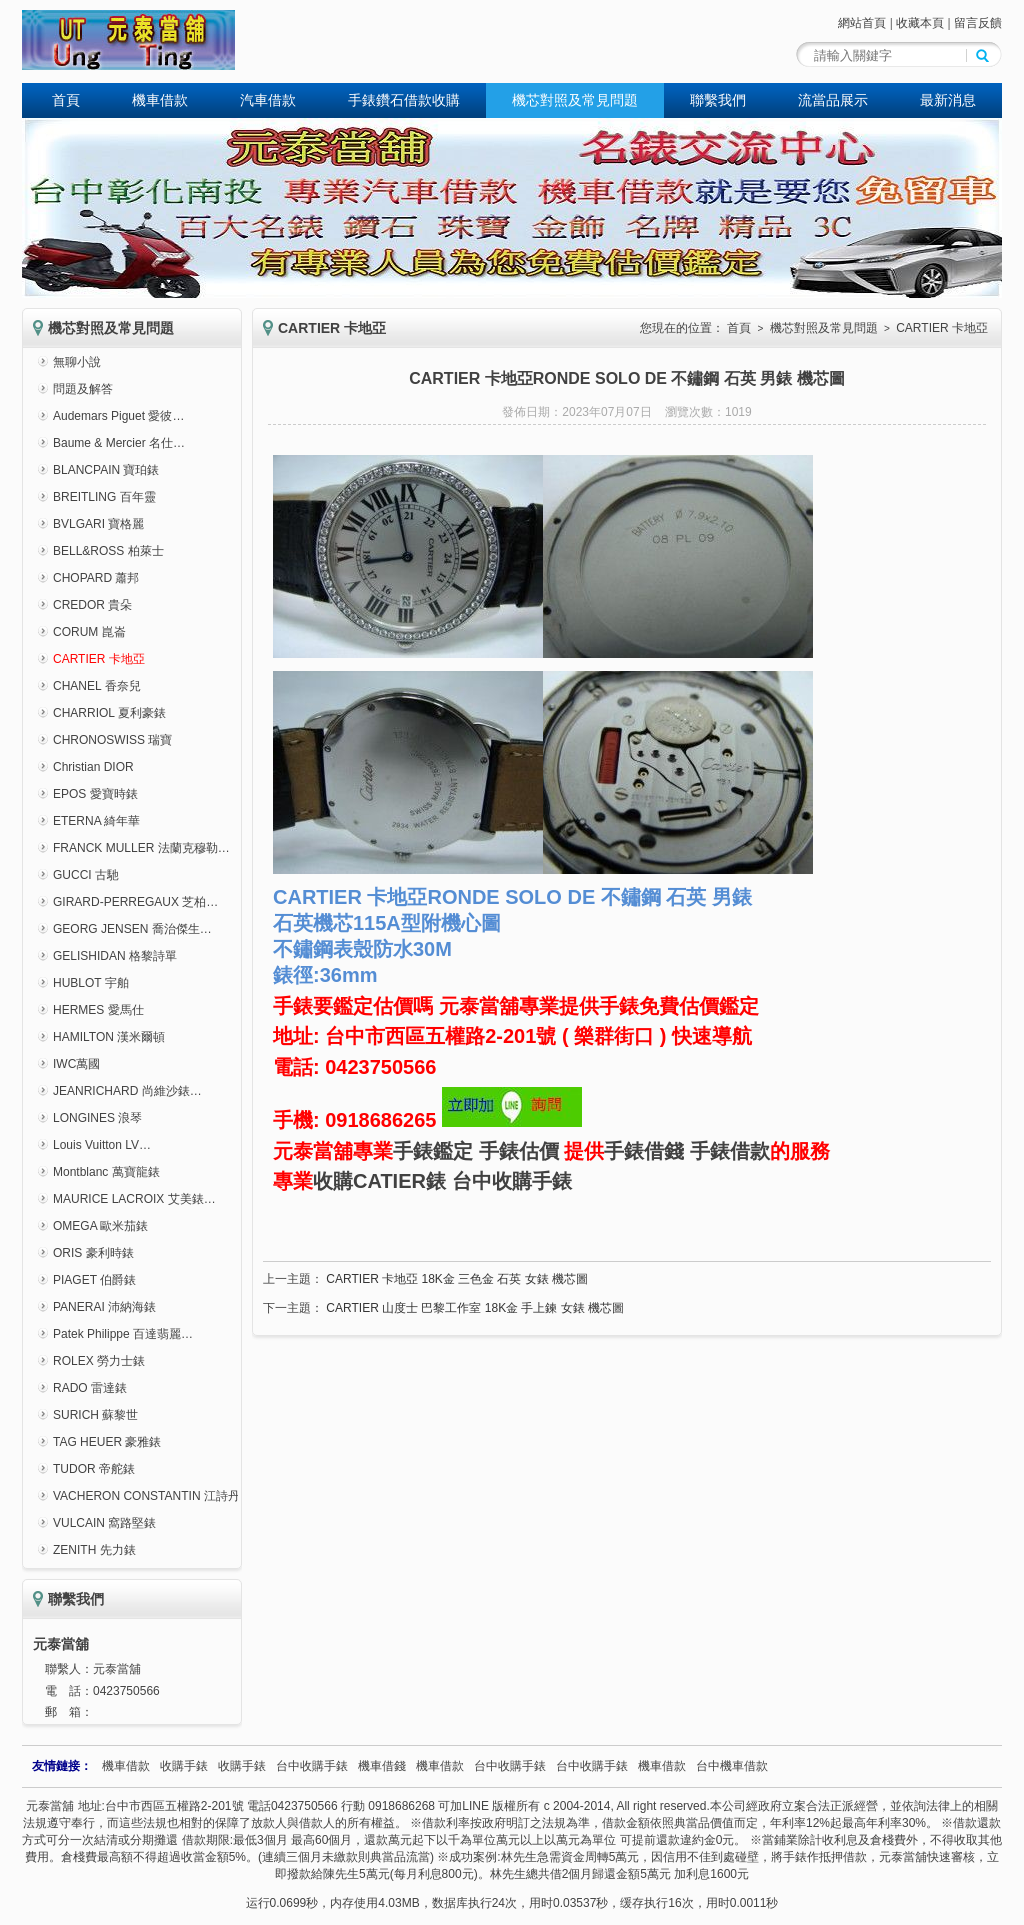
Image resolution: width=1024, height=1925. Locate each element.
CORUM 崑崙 (89, 632)
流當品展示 (833, 100)
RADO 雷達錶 (90, 1388)
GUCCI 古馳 (86, 875)
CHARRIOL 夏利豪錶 (109, 713)
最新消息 (948, 100)
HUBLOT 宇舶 (91, 983)
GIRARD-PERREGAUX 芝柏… (135, 902)
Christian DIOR (93, 767)
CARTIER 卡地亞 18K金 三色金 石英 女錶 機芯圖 (457, 1279)
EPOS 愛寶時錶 (95, 794)
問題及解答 (83, 389)
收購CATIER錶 (379, 1181)
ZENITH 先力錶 (94, 1550)
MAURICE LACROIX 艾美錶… (134, 1199)
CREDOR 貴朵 (92, 605)
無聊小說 (77, 362)
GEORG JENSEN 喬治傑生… (132, 929)
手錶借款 (730, 1151)
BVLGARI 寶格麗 (98, 524)
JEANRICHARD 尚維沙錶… (127, 1091)
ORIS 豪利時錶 (93, 1253)
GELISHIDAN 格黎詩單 (115, 956)
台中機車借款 (732, 1766)
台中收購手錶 (512, 1181)
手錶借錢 (644, 1151)
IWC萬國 (76, 1064)
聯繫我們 (718, 100)
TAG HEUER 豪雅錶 (107, 1442)
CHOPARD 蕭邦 (96, 578)
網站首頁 (862, 23)
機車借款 (160, 100)
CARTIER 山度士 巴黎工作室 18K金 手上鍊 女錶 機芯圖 (475, 1308)
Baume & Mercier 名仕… (119, 443)
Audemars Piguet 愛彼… (118, 416)
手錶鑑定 (433, 1151)
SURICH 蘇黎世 (95, 1415)
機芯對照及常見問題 (575, 100)
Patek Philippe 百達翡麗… (123, 1334)
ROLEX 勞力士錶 (99, 1361)
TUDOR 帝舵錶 (94, 1469)
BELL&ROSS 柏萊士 (108, 551)
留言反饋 (978, 23)
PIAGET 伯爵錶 (94, 1280)
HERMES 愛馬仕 (98, 1010)
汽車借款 (268, 100)
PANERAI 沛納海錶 (104, 1307)
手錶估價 (519, 1151)
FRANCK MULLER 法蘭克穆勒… (141, 848)
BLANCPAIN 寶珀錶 (106, 470)
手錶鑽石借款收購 (404, 100)
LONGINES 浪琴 (97, 1118)
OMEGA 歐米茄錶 (100, 1226)
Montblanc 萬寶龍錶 (106, 1172)
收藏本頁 (920, 23)
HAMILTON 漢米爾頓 (109, 1037)
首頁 (66, 100)
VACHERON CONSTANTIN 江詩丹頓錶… (164, 1496)
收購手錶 (184, 1766)
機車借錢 (382, 1766)
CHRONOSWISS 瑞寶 (112, 740)
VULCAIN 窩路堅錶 (104, 1523)
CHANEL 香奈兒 (97, 686)
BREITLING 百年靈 (104, 497)
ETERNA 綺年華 (96, 821)
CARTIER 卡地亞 (99, 659)
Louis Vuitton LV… (102, 1145)
